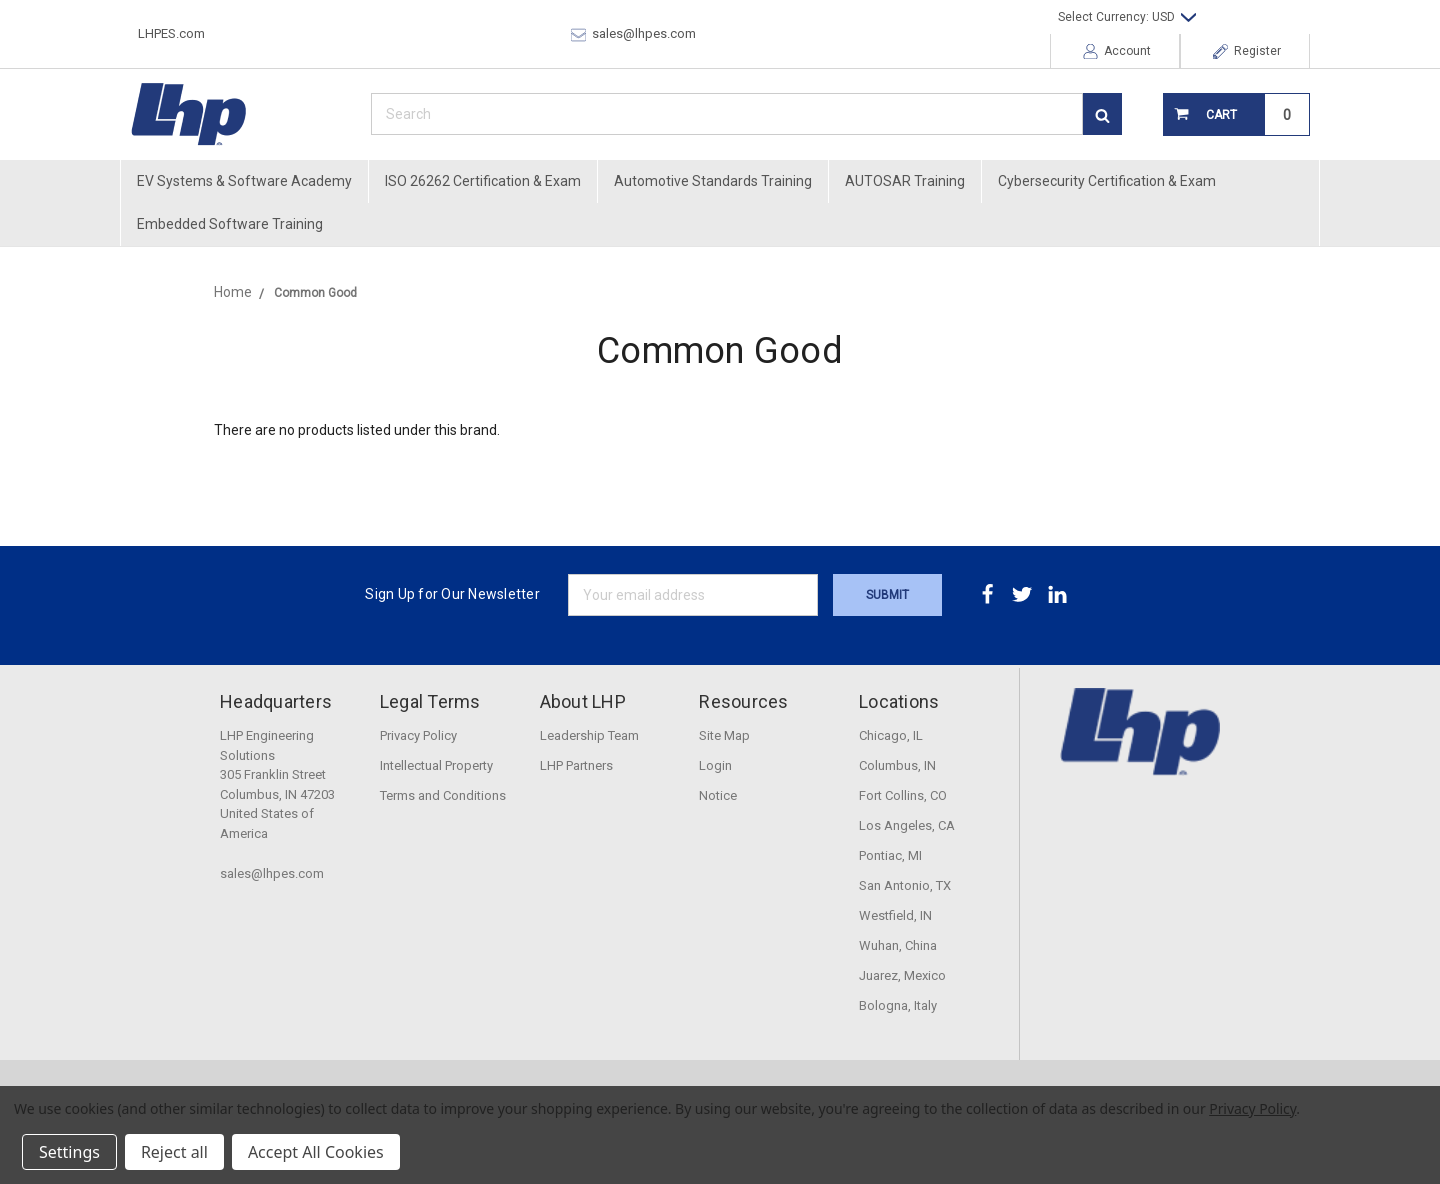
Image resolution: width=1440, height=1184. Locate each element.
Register (1247, 51)
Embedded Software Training (230, 224)
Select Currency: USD (1127, 17)
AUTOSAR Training (905, 181)
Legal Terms (430, 701)
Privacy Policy (1252, 1108)
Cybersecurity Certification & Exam (1107, 181)
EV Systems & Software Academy (244, 181)
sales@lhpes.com (633, 34)
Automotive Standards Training (713, 181)
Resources (743, 701)
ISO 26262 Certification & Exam (483, 181)
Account (1117, 51)
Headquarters (276, 701)
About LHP (583, 701)
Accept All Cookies (316, 1152)
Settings (69, 1152)
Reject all (174, 1152)
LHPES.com (171, 33)
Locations (899, 701)
